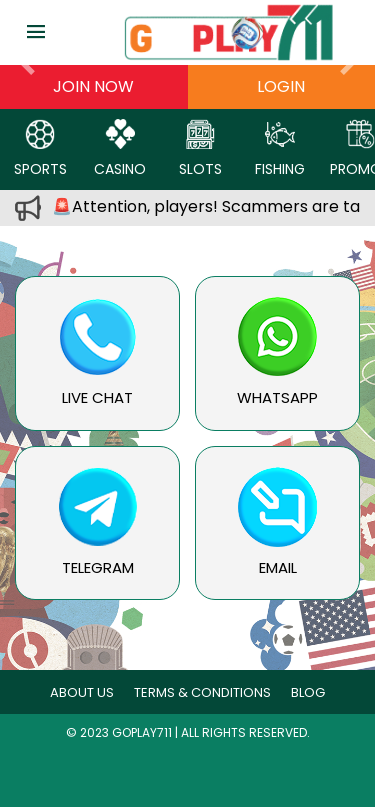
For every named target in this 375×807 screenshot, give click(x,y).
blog (308, 692)
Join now (93, 86)
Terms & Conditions (202, 692)
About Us (82, 692)
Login (281, 86)
